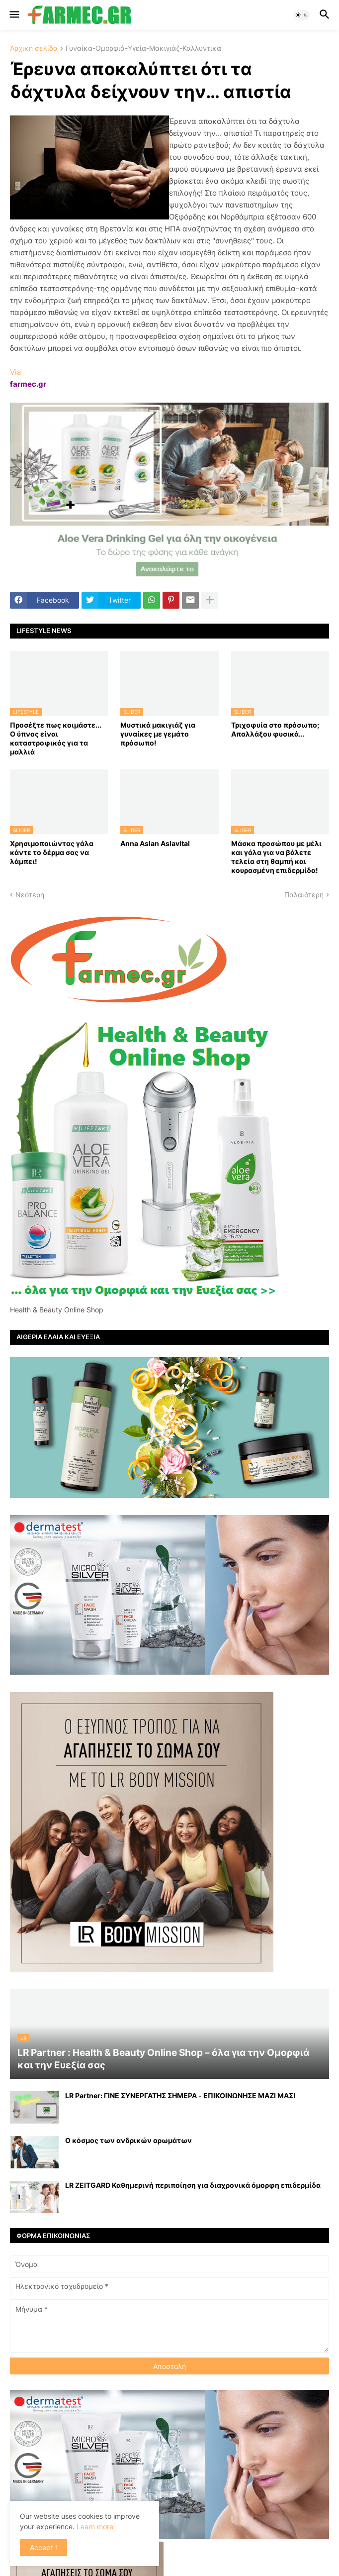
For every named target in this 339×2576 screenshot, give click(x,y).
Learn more (95, 2526)
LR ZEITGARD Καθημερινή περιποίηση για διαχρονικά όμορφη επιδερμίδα (193, 2185)
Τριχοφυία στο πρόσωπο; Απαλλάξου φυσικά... (275, 729)
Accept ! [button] (43, 2547)
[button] (13, 14)
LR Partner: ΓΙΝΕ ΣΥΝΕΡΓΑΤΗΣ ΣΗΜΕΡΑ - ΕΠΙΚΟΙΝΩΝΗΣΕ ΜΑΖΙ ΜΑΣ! (180, 2095)
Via (15, 372)
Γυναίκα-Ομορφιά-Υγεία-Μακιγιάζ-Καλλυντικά (143, 48)
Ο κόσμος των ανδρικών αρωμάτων (128, 2140)
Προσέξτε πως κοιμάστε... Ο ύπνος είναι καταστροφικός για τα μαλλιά (55, 738)
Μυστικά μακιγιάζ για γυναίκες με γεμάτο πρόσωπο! (157, 734)
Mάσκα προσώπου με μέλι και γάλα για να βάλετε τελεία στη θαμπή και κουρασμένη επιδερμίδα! (276, 857)
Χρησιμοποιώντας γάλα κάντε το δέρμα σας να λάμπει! (51, 852)
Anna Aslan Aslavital (155, 843)
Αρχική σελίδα (34, 48)
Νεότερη (29, 894)
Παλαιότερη (304, 894)
